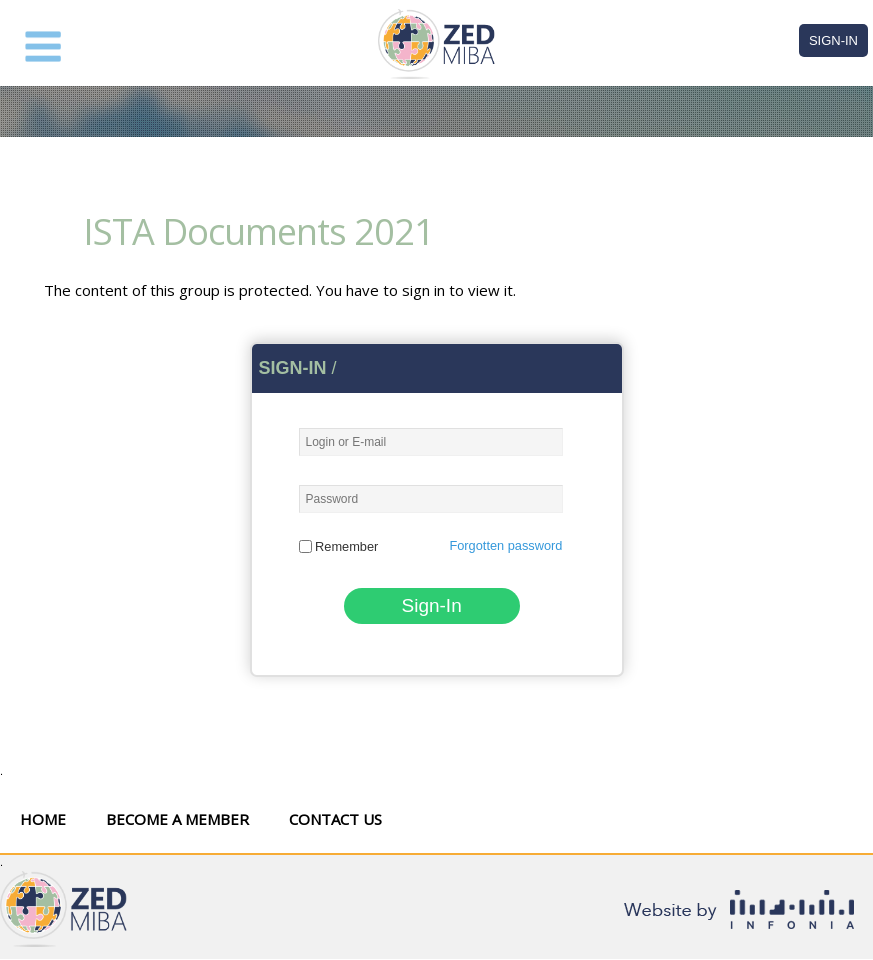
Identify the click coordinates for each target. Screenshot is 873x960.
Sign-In (833, 40)
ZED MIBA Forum (436, 44)
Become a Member (177, 819)
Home (43, 819)
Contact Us (335, 819)
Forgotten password (505, 545)
